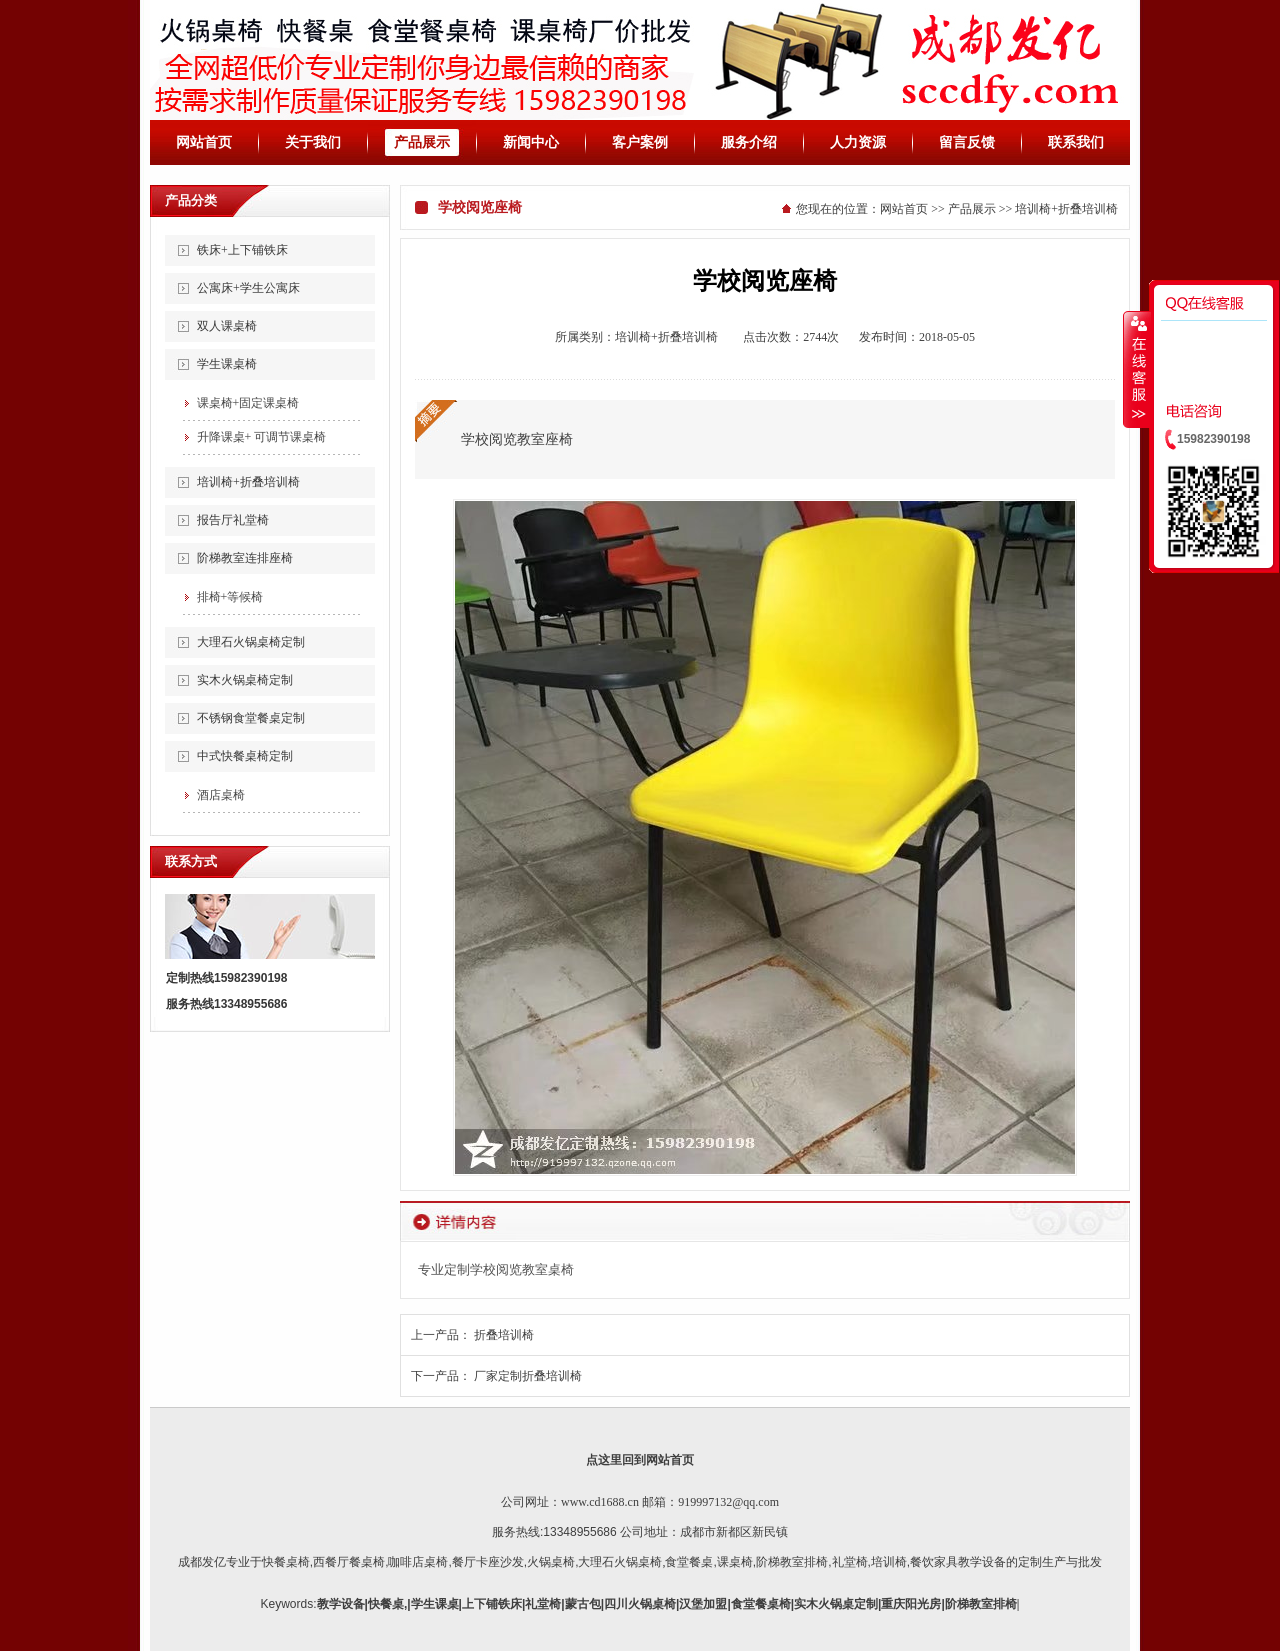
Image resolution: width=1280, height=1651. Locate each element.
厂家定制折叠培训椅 (528, 1376)
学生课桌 (435, 1604)
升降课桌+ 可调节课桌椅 (262, 437)
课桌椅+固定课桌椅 (248, 403)
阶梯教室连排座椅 (245, 558)
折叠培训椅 (504, 1335)
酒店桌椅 (221, 795)
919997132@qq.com (728, 1502)
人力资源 (858, 142)
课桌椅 (735, 1562)
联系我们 (1076, 142)
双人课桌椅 (227, 326)
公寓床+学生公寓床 (248, 288)
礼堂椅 (850, 1562)
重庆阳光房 (911, 1604)
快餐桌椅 (286, 1562)
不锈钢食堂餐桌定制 (251, 718)
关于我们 (313, 142)
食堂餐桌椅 (761, 1604)
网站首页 (204, 142)
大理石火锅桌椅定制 (251, 642)
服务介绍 (749, 142)
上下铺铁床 (492, 1604)
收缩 (1137, 369)
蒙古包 (583, 1604)
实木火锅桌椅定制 (245, 680)
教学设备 (341, 1604)
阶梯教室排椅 (792, 1562)
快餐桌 (386, 1604)
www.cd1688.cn (600, 1502)
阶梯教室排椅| (982, 1604)
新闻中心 (531, 142)
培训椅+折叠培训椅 (248, 482)
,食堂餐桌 (687, 1562)
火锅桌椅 (551, 1562)
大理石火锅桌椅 (620, 1562)
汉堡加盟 (703, 1604)
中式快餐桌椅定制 (245, 756)
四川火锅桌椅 (640, 1604)
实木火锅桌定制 (836, 1604)
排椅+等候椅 (230, 597)
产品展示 (422, 142)
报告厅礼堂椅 (233, 520)
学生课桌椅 (227, 364)
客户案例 (640, 142)
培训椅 (889, 1562)
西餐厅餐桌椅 (349, 1562)
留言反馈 (967, 142)
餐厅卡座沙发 (488, 1562)
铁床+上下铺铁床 (242, 250)
